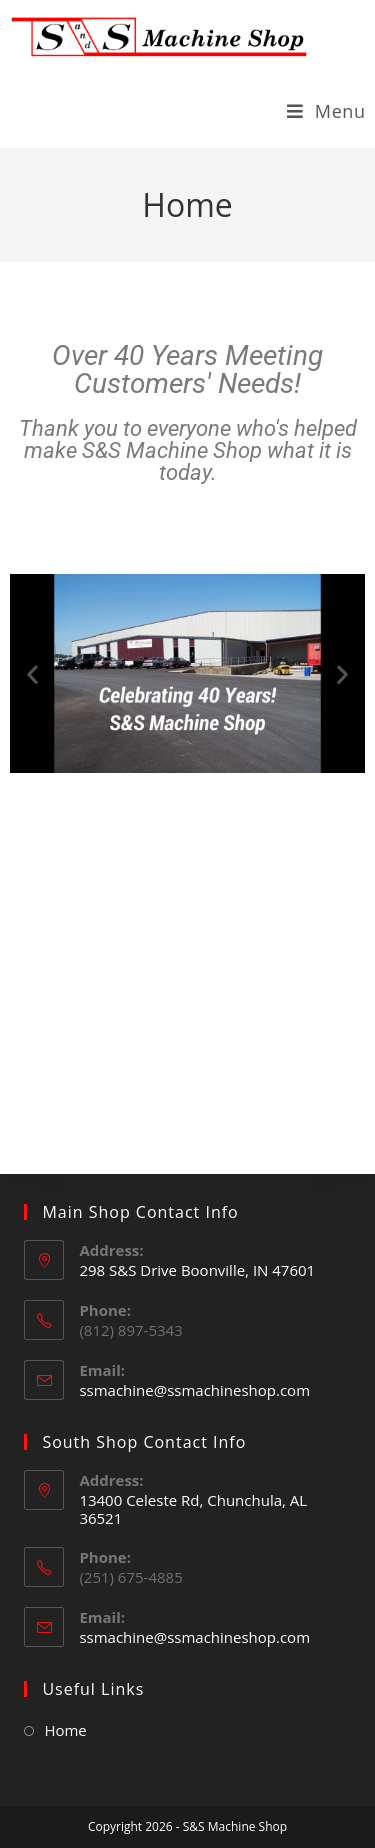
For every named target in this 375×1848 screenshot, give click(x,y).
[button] (32, 673)
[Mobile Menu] (326, 111)
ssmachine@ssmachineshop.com (194, 1390)
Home (65, 1730)
